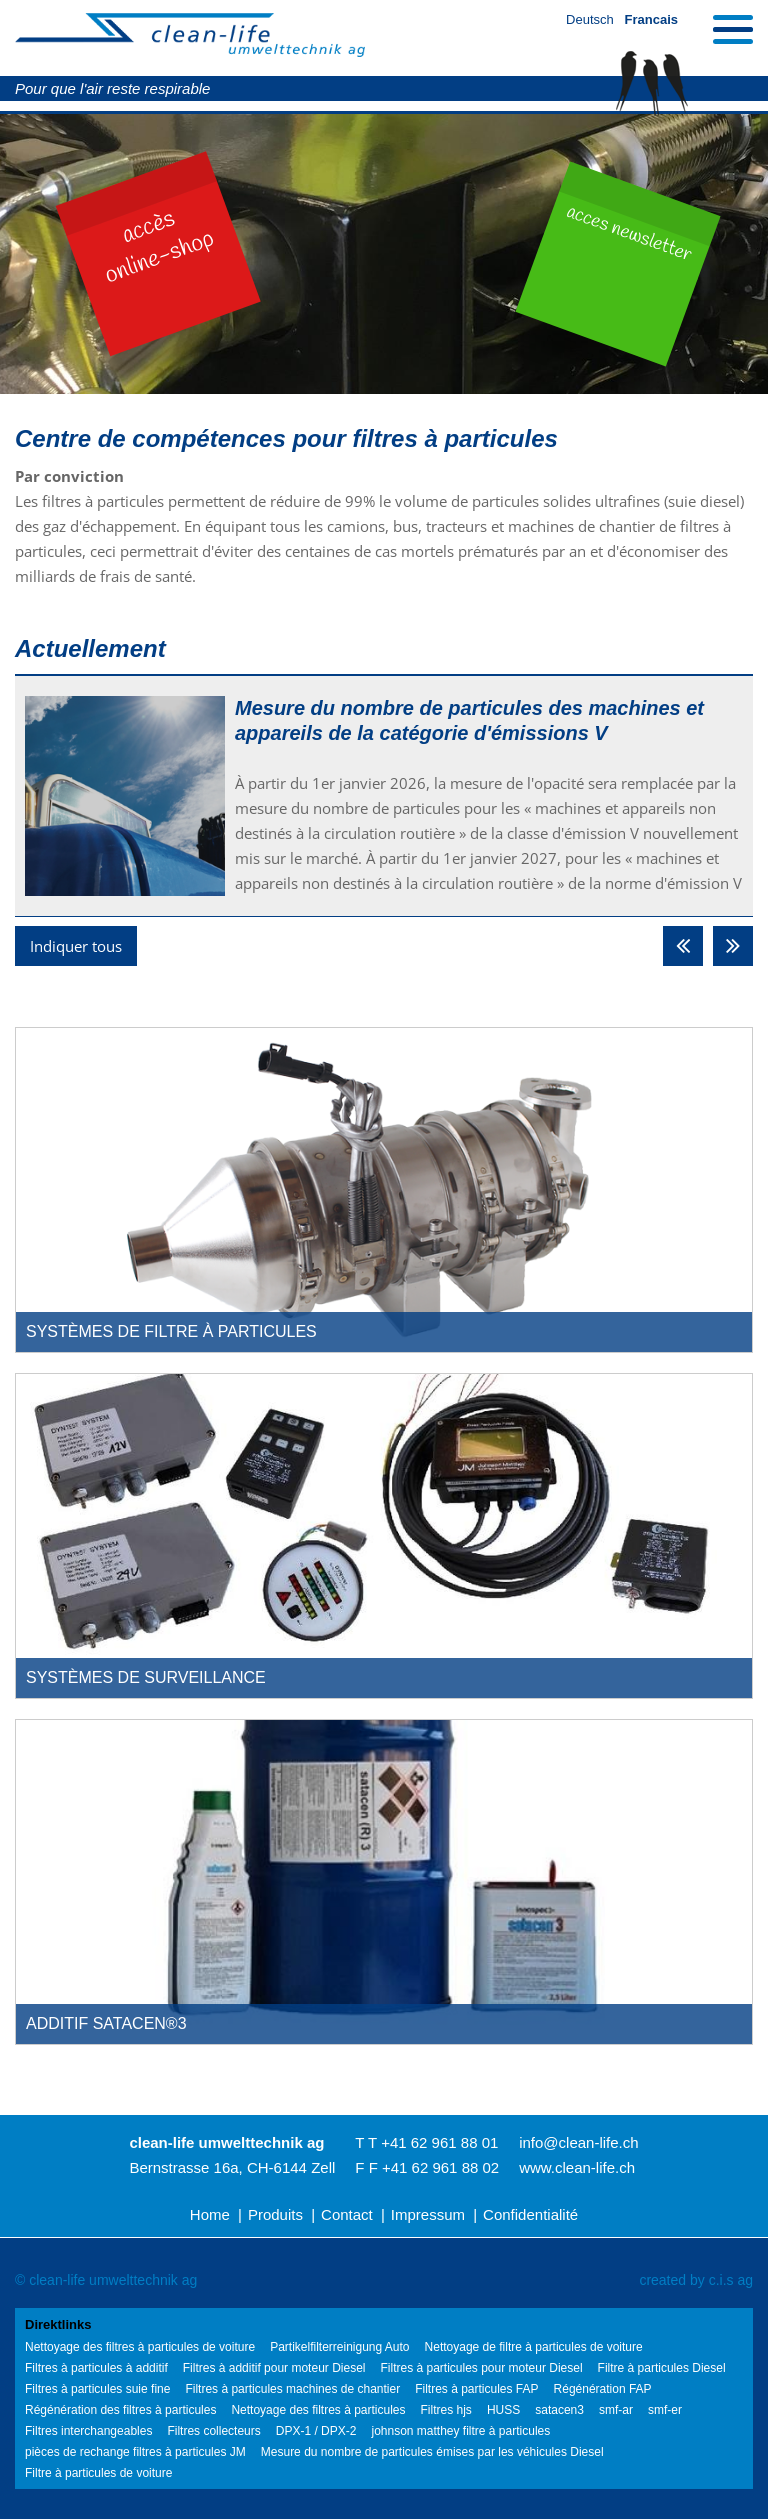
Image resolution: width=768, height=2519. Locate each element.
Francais (651, 19)
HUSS (503, 2410)
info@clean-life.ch (578, 2142)
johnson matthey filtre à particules (460, 2431)
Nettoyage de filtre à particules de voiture (534, 2347)
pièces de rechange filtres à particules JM (135, 2452)
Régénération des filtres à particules (120, 2410)
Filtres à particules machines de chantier (292, 2389)
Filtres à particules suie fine (97, 2389)
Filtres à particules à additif (96, 2368)
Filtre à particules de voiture (98, 2473)
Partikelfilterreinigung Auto (339, 2347)
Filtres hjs (446, 2410)
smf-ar (616, 2410)
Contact (347, 2214)
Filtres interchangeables (88, 2431)
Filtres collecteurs (213, 2431)
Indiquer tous (76, 946)
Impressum (428, 2214)
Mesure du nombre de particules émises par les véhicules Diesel (432, 2452)
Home (210, 2214)
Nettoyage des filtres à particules (318, 2410)
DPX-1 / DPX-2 (316, 2431)
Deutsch (590, 19)
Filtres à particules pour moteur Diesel (481, 2368)
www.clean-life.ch (577, 2167)
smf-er (665, 2410)
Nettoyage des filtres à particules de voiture (140, 2347)
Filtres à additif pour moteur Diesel (274, 2368)
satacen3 (559, 2410)
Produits (275, 2214)
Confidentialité (530, 2214)
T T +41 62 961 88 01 (426, 2142)
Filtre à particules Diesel (662, 2368)
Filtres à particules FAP (476, 2389)
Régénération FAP (603, 2389)
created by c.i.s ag (696, 2280)
